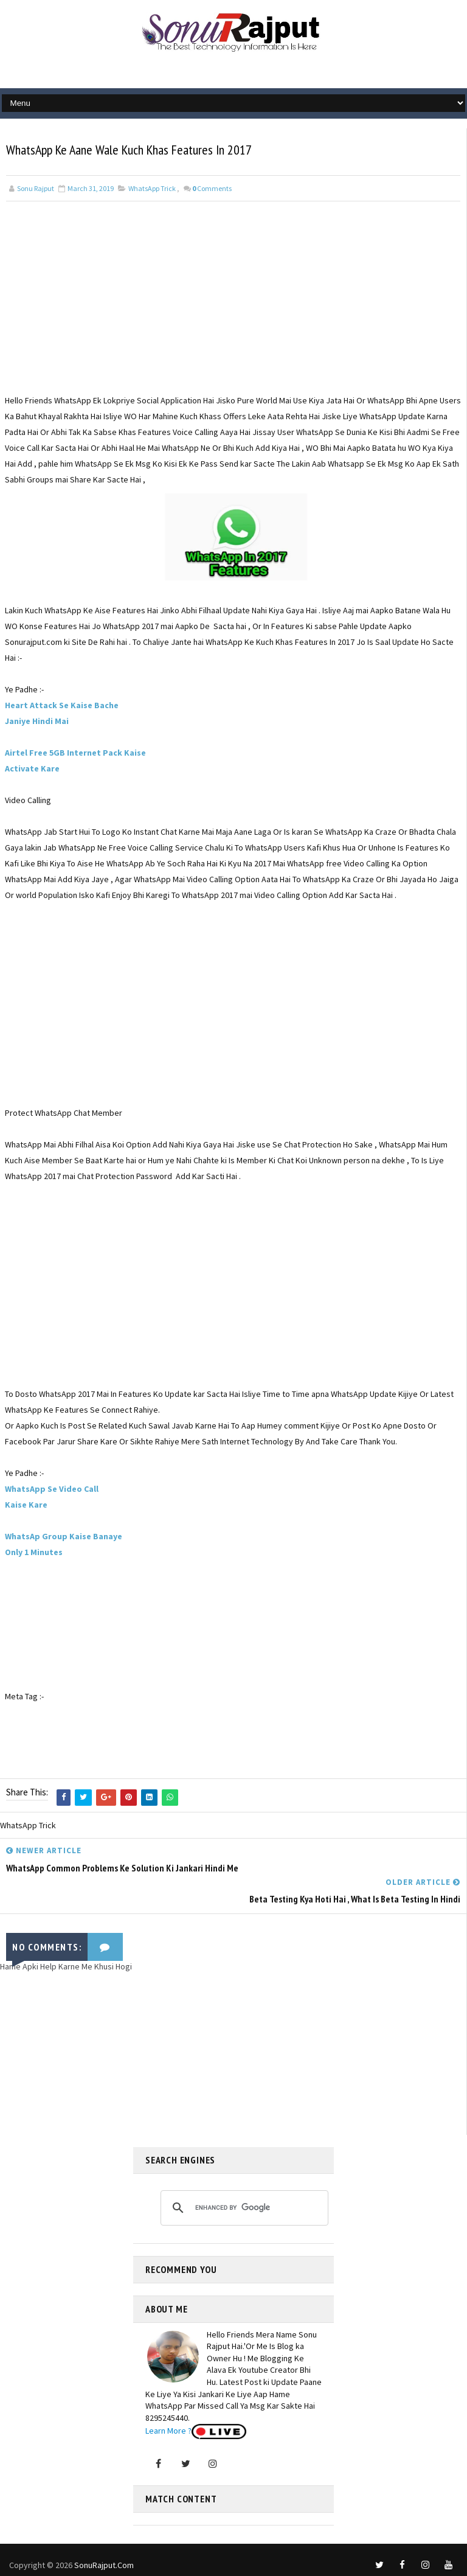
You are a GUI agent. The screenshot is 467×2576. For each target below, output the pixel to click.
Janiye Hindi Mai (37, 721)
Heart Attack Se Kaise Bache (62, 705)
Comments (212, 188)
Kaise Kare (26, 1505)
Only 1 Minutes (34, 1552)
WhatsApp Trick (152, 188)
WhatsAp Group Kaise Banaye (64, 1536)
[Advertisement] (233, 308)
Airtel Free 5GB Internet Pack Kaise (75, 753)
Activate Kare (32, 769)
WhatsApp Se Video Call (52, 1489)
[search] (242, 2203)
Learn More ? (168, 2426)
